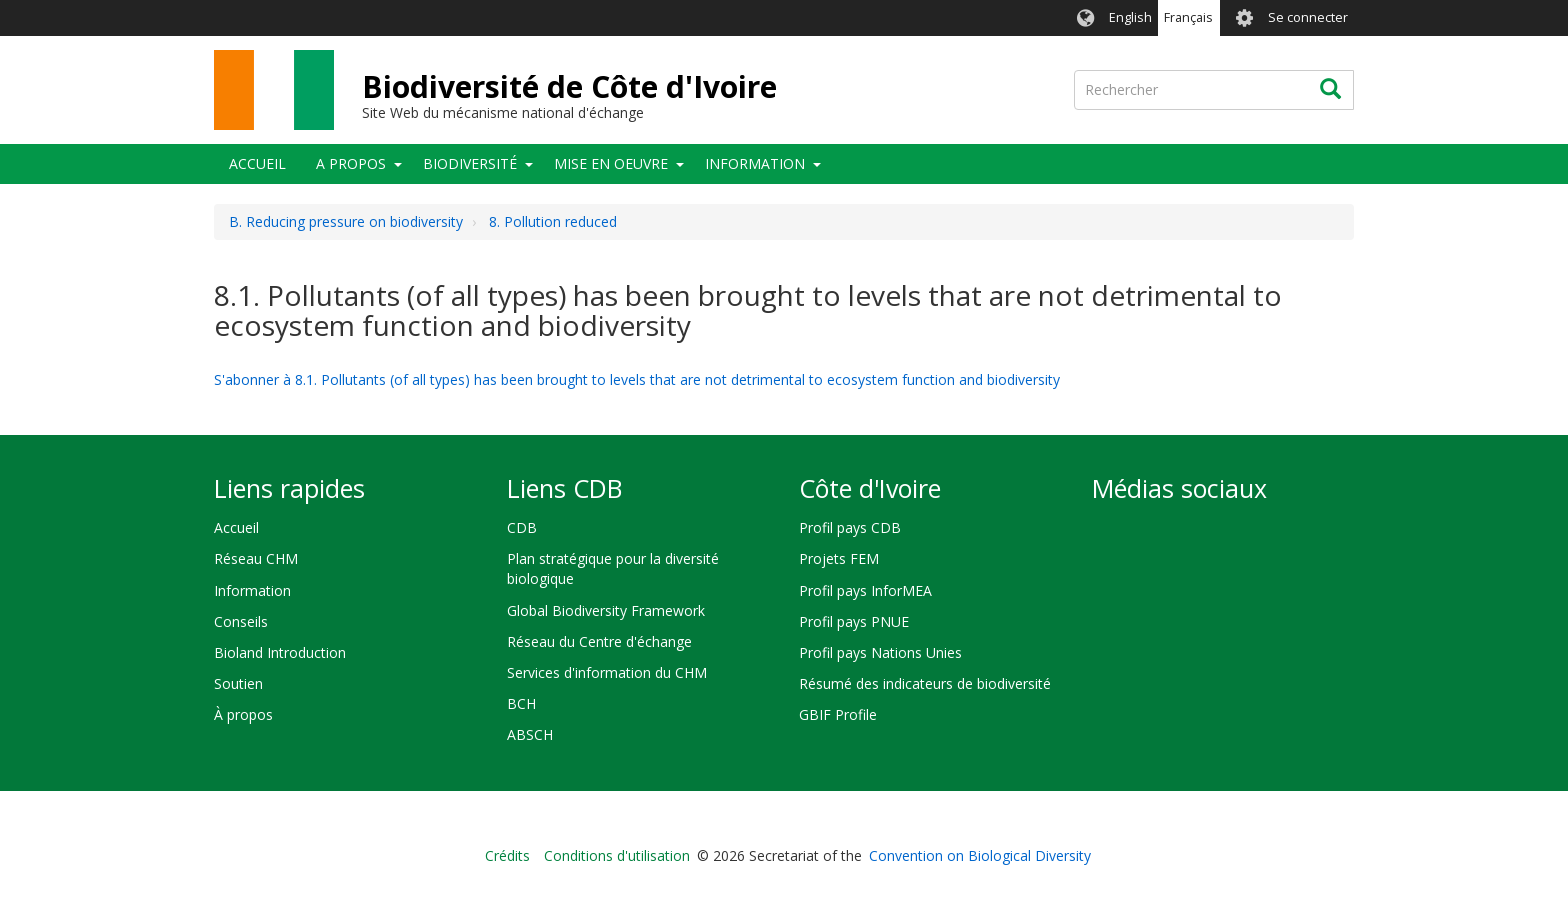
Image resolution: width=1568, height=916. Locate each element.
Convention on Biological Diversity (980, 855)
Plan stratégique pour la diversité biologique (613, 568)
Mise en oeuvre (611, 163)
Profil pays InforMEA (865, 590)
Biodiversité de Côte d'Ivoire (569, 86)
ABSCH (530, 734)
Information (755, 163)
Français (1188, 17)
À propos (243, 714)
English (1130, 17)
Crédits (507, 855)
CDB (522, 527)
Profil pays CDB (850, 527)
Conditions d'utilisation (617, 855)
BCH (521, 703)
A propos (351, 163)
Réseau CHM (256, 558)
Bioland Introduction (280, 652)
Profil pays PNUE (854, 621)
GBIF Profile (838, 714)
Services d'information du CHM (607, 672)
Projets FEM (839, 558)
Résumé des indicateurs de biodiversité (925, 683)
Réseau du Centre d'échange (599, 641)
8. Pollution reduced (553, 221)
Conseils (241, 621)
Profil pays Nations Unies (880, 652)
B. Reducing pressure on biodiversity (346, 221)
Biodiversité (470, 163)
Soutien (238, 683)
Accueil (257, 163)
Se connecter (1308, 17)
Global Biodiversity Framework (606, 610)
